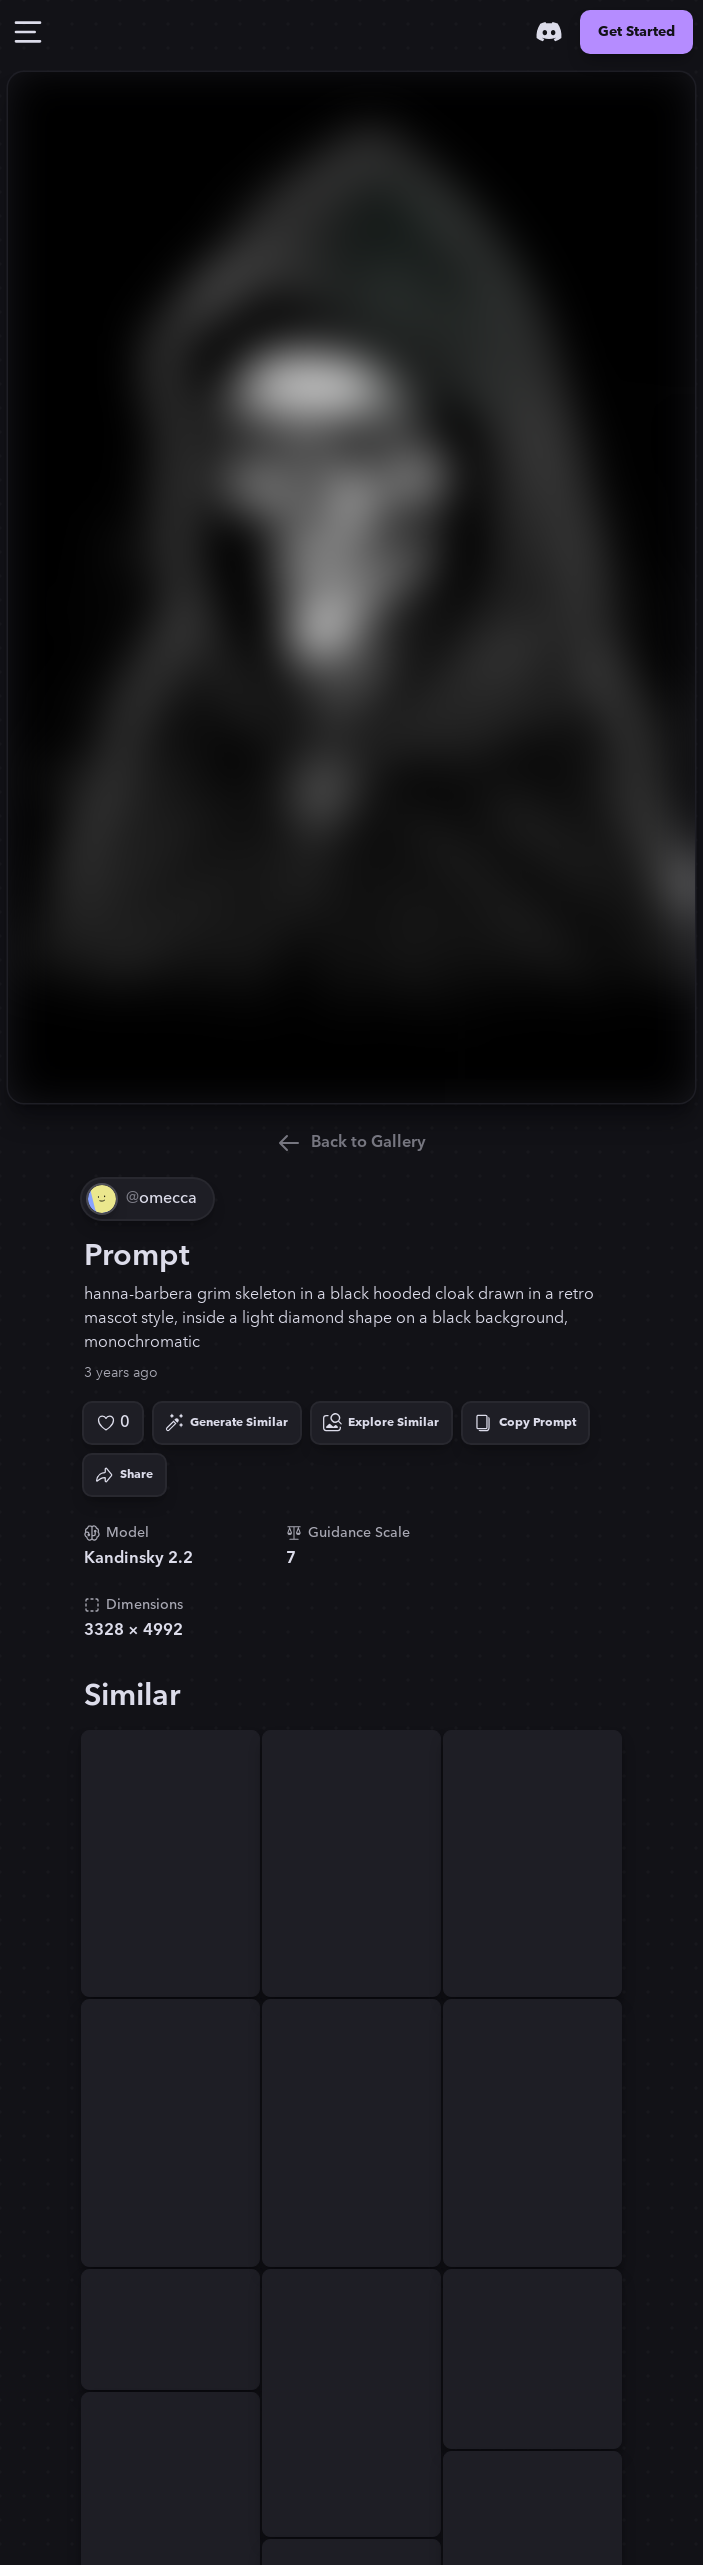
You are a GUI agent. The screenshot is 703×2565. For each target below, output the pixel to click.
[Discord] (549, 32)
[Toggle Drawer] (28, 32)
